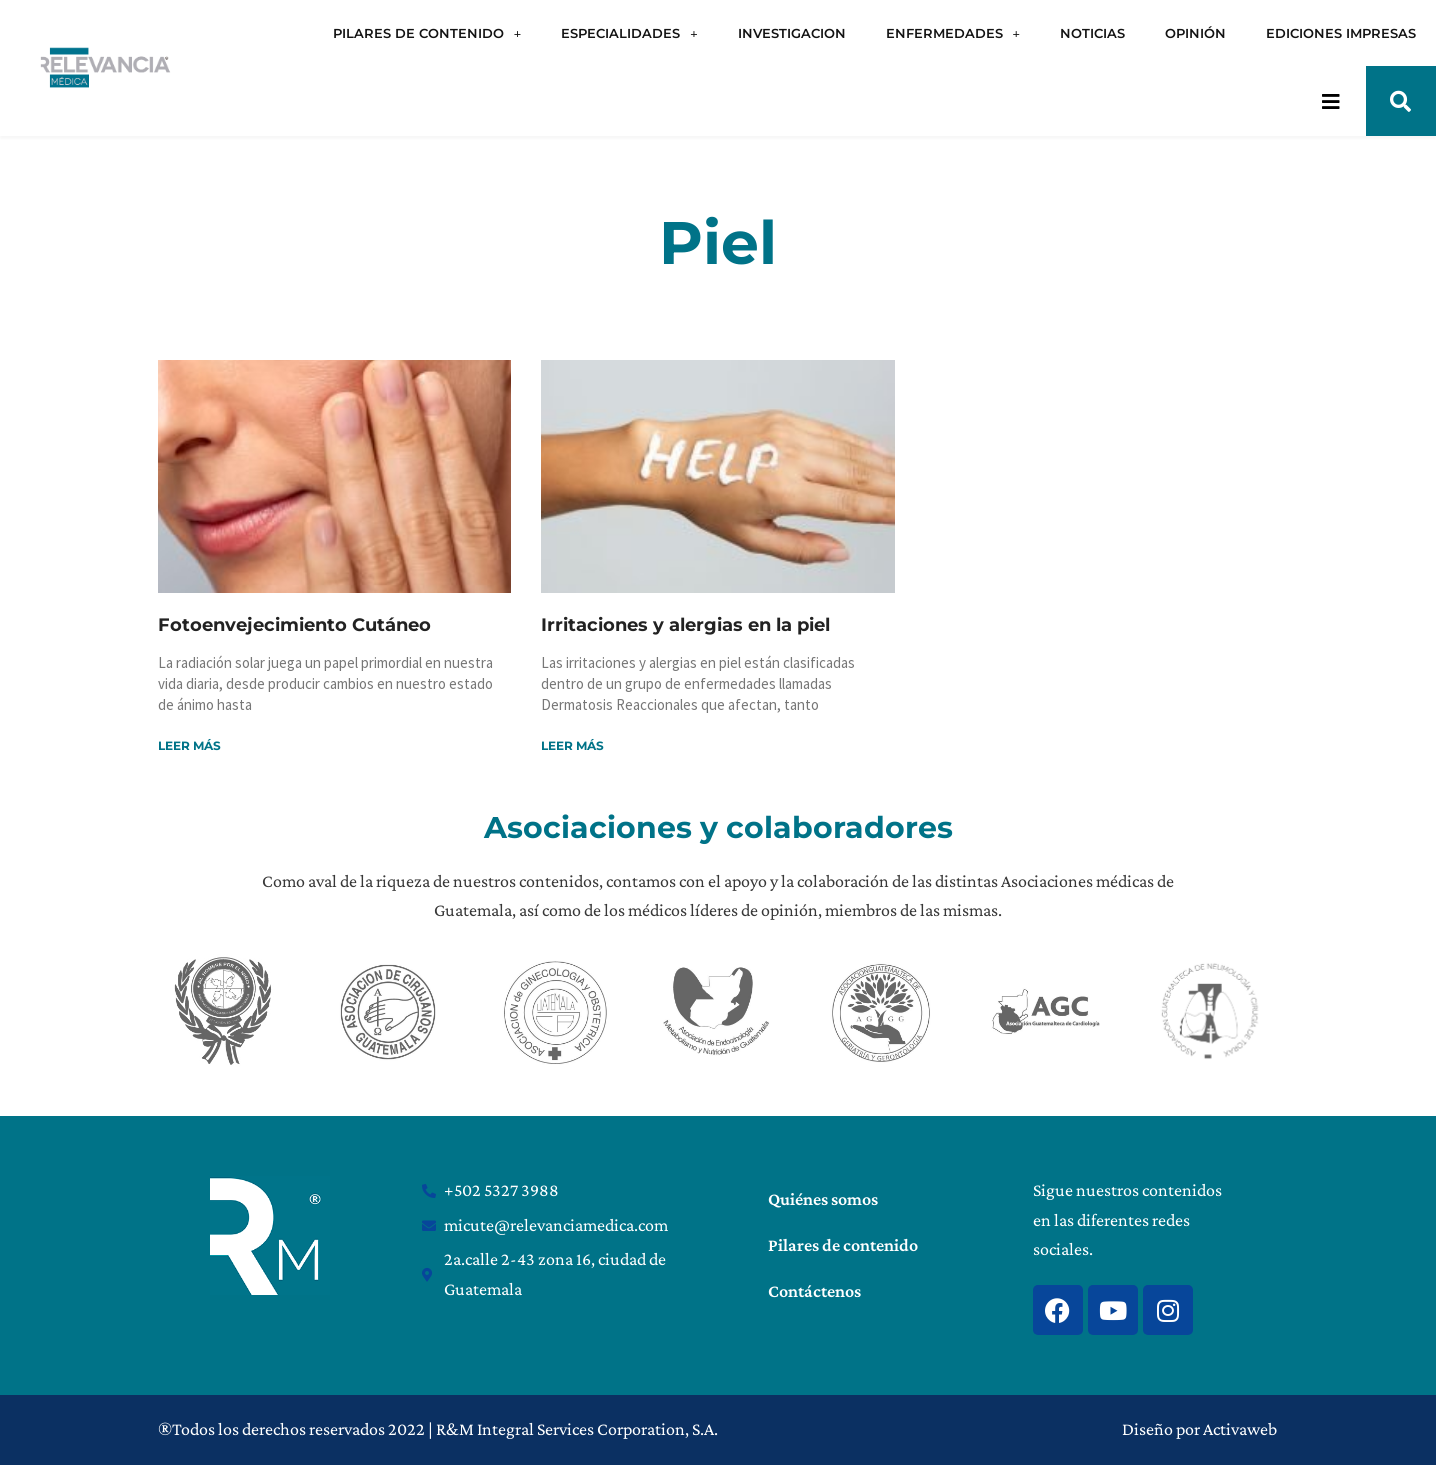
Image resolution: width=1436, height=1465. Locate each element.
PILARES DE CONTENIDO (427, 33)
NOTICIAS (1092, 33)
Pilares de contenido (843, 1245)
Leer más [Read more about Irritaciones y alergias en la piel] (572, 745)
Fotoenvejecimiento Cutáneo (294, 625)
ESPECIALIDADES (629, 33)
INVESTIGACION (792, 33)
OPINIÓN (1195, 33)
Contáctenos (814, 1291)
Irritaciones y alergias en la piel (685, 625)
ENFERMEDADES (953, 33)
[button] (1401, 101)
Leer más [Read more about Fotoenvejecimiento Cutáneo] (189, 745)
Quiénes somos (823, 1199)
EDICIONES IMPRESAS (1341, 33)
